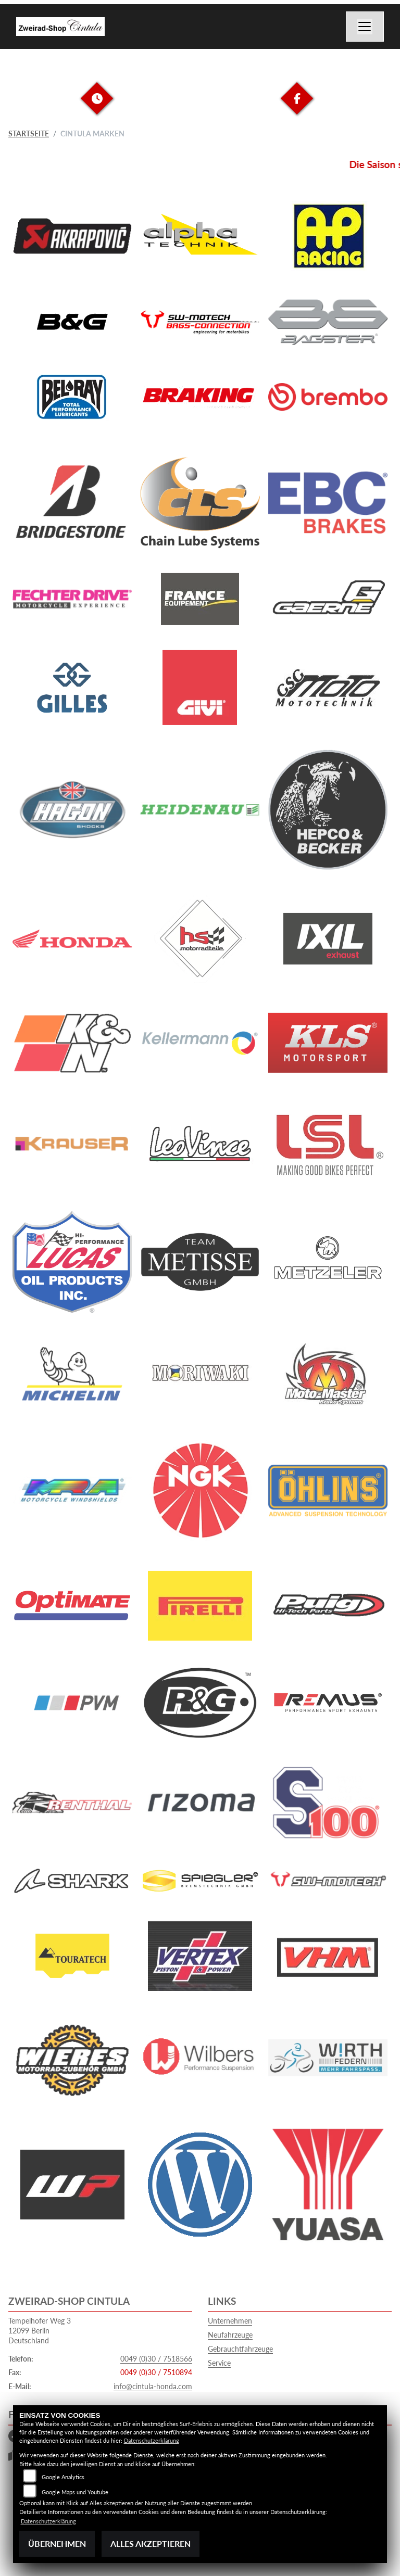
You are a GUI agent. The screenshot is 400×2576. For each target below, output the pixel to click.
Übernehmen (57, 2543)
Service (219, 2362)
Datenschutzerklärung (151, 2440)
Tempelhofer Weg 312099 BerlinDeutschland (39, 2330)
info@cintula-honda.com (153, 2386)
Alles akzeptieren (150, 2543)
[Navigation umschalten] (365, 26)
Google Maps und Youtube (75, 2492)
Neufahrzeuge (230, 2334)
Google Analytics (63, 2476)
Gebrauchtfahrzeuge (240, 2348)
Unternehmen (230, 2320)
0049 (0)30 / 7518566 (156, 2358)
